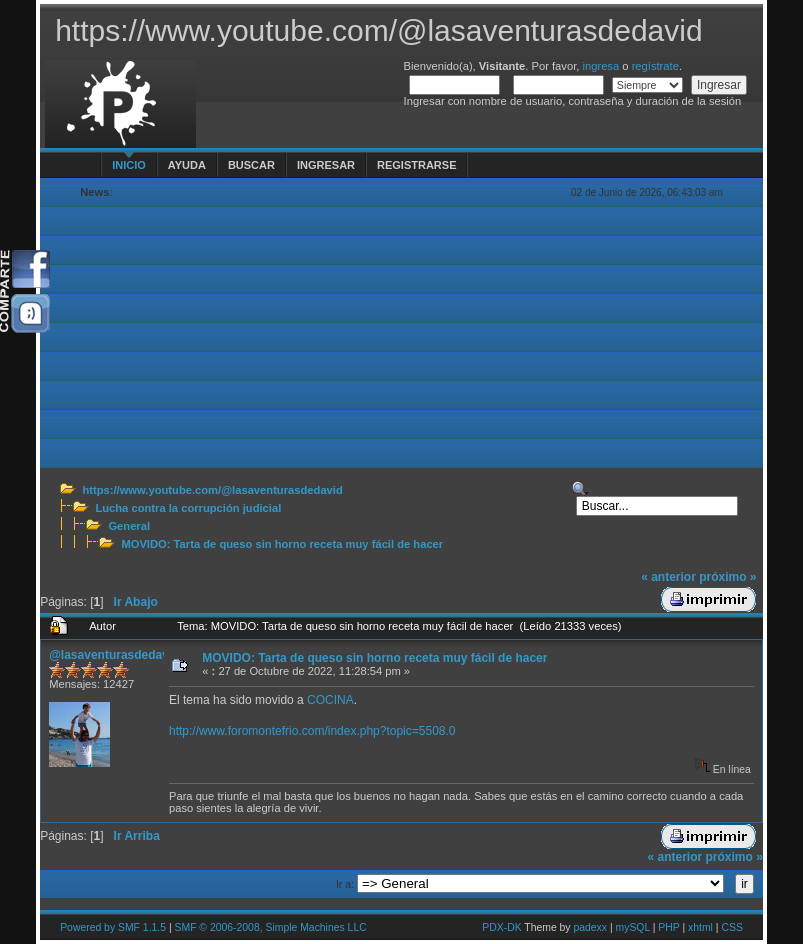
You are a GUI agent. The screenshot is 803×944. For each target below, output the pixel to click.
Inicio (129, 165)
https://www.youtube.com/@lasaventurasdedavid (212, 490)
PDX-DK (501, 927)
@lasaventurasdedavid (114, 655)
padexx (590, 927)
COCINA (330, 700)
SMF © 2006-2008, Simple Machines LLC (271, 927)
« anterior (668, 577)
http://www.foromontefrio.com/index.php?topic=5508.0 (312, 731)
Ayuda (187, 165)
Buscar (251, 165)
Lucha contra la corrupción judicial (188, 508)
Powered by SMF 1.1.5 (113, 927)
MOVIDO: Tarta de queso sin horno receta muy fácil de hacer (282, 544)
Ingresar (326, 165)
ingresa (600, 66)
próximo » (727, 577)
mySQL (633, 927)
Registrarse (416, 165)
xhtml (700, 927)
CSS (731, 927)
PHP (668, 927)
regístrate (655, 66)
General (129, 526)
